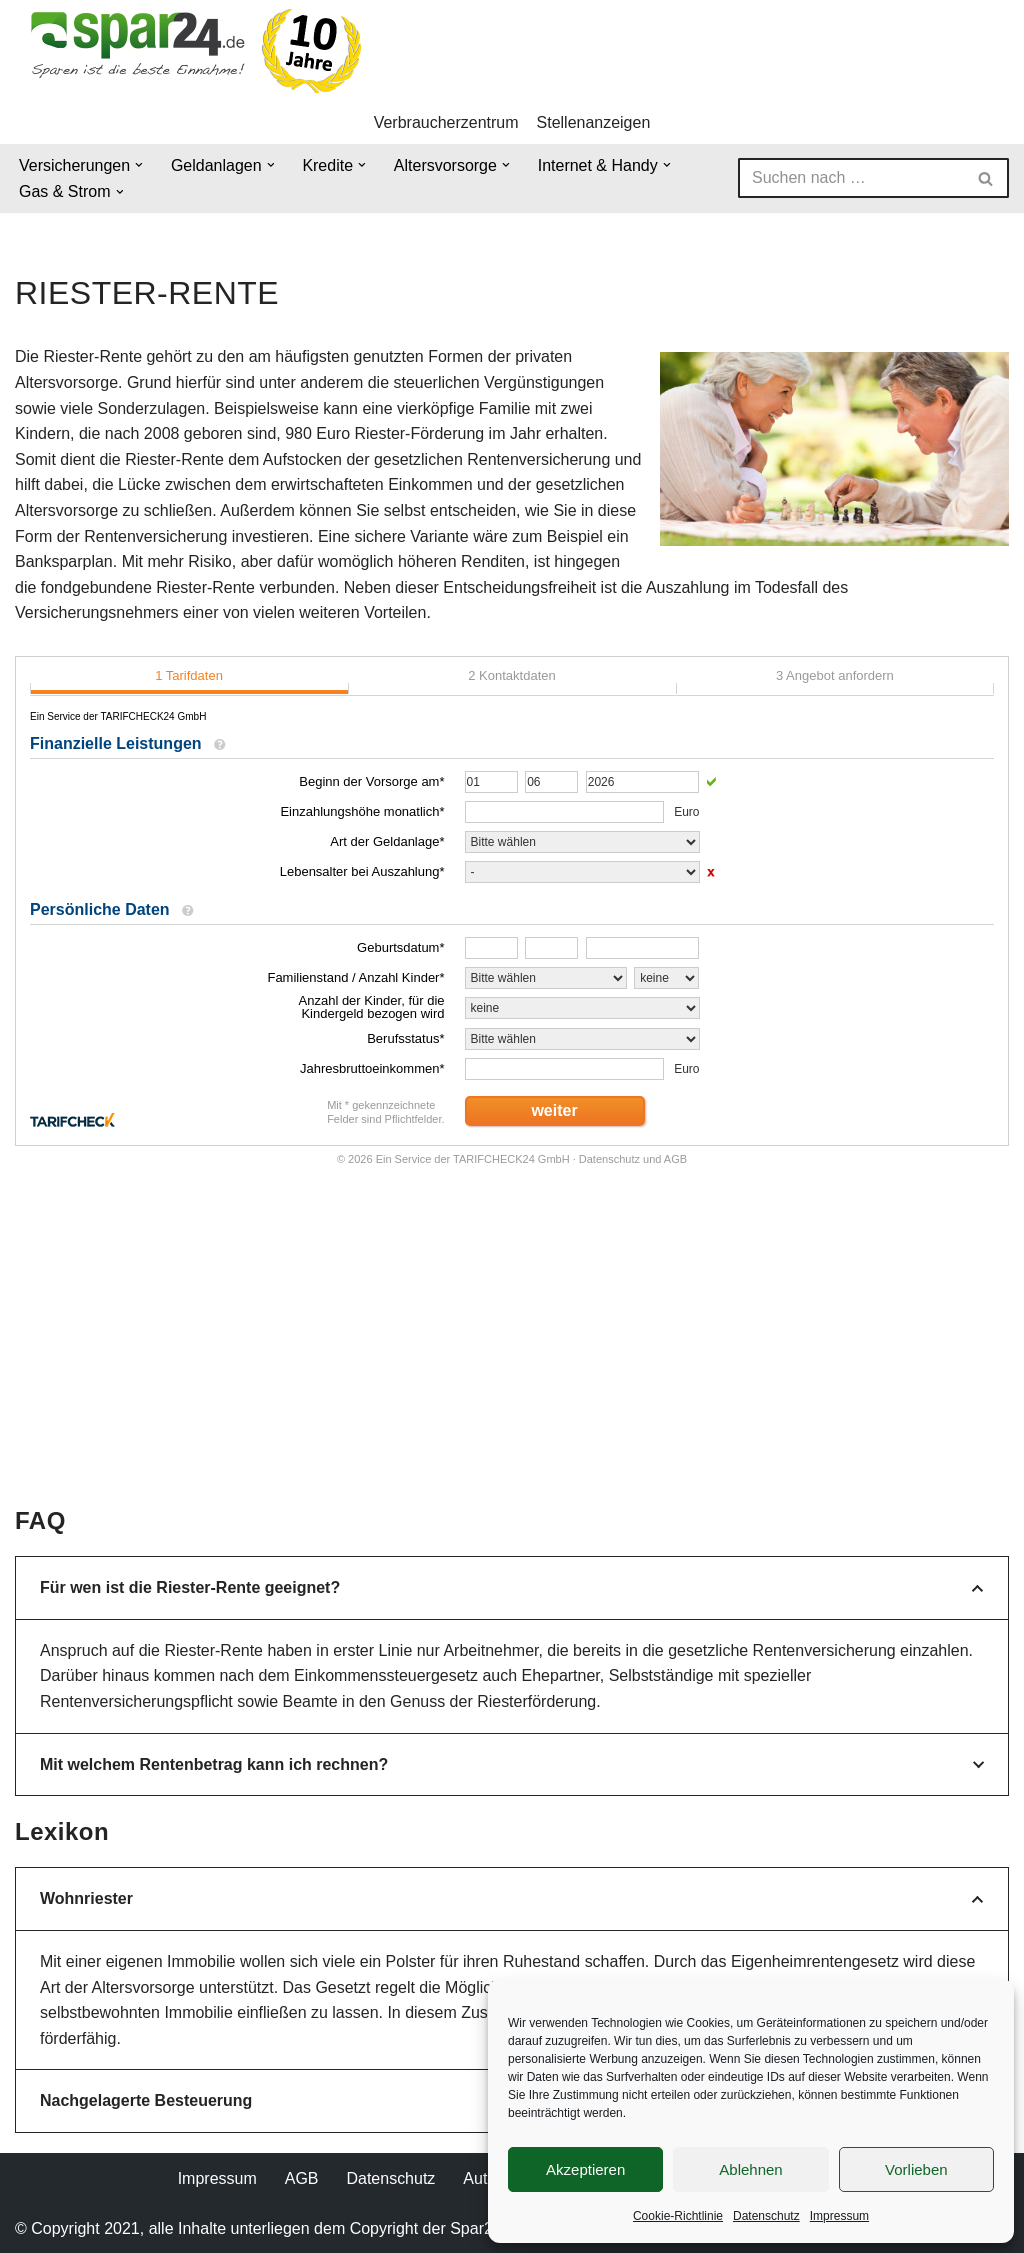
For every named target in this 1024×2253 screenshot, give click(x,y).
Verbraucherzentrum (446, 122)
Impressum (839, 2216)
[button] (139, 165)
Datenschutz (766, 2216)
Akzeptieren (585, 2169)
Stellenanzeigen (594, 122)
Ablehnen (750, 2169)
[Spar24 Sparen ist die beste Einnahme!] (190, 50)
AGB (302, 2178)
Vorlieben (916, 2169)
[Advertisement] (523, 1353)
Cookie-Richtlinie (678, 2216)
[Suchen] (851, 178)
